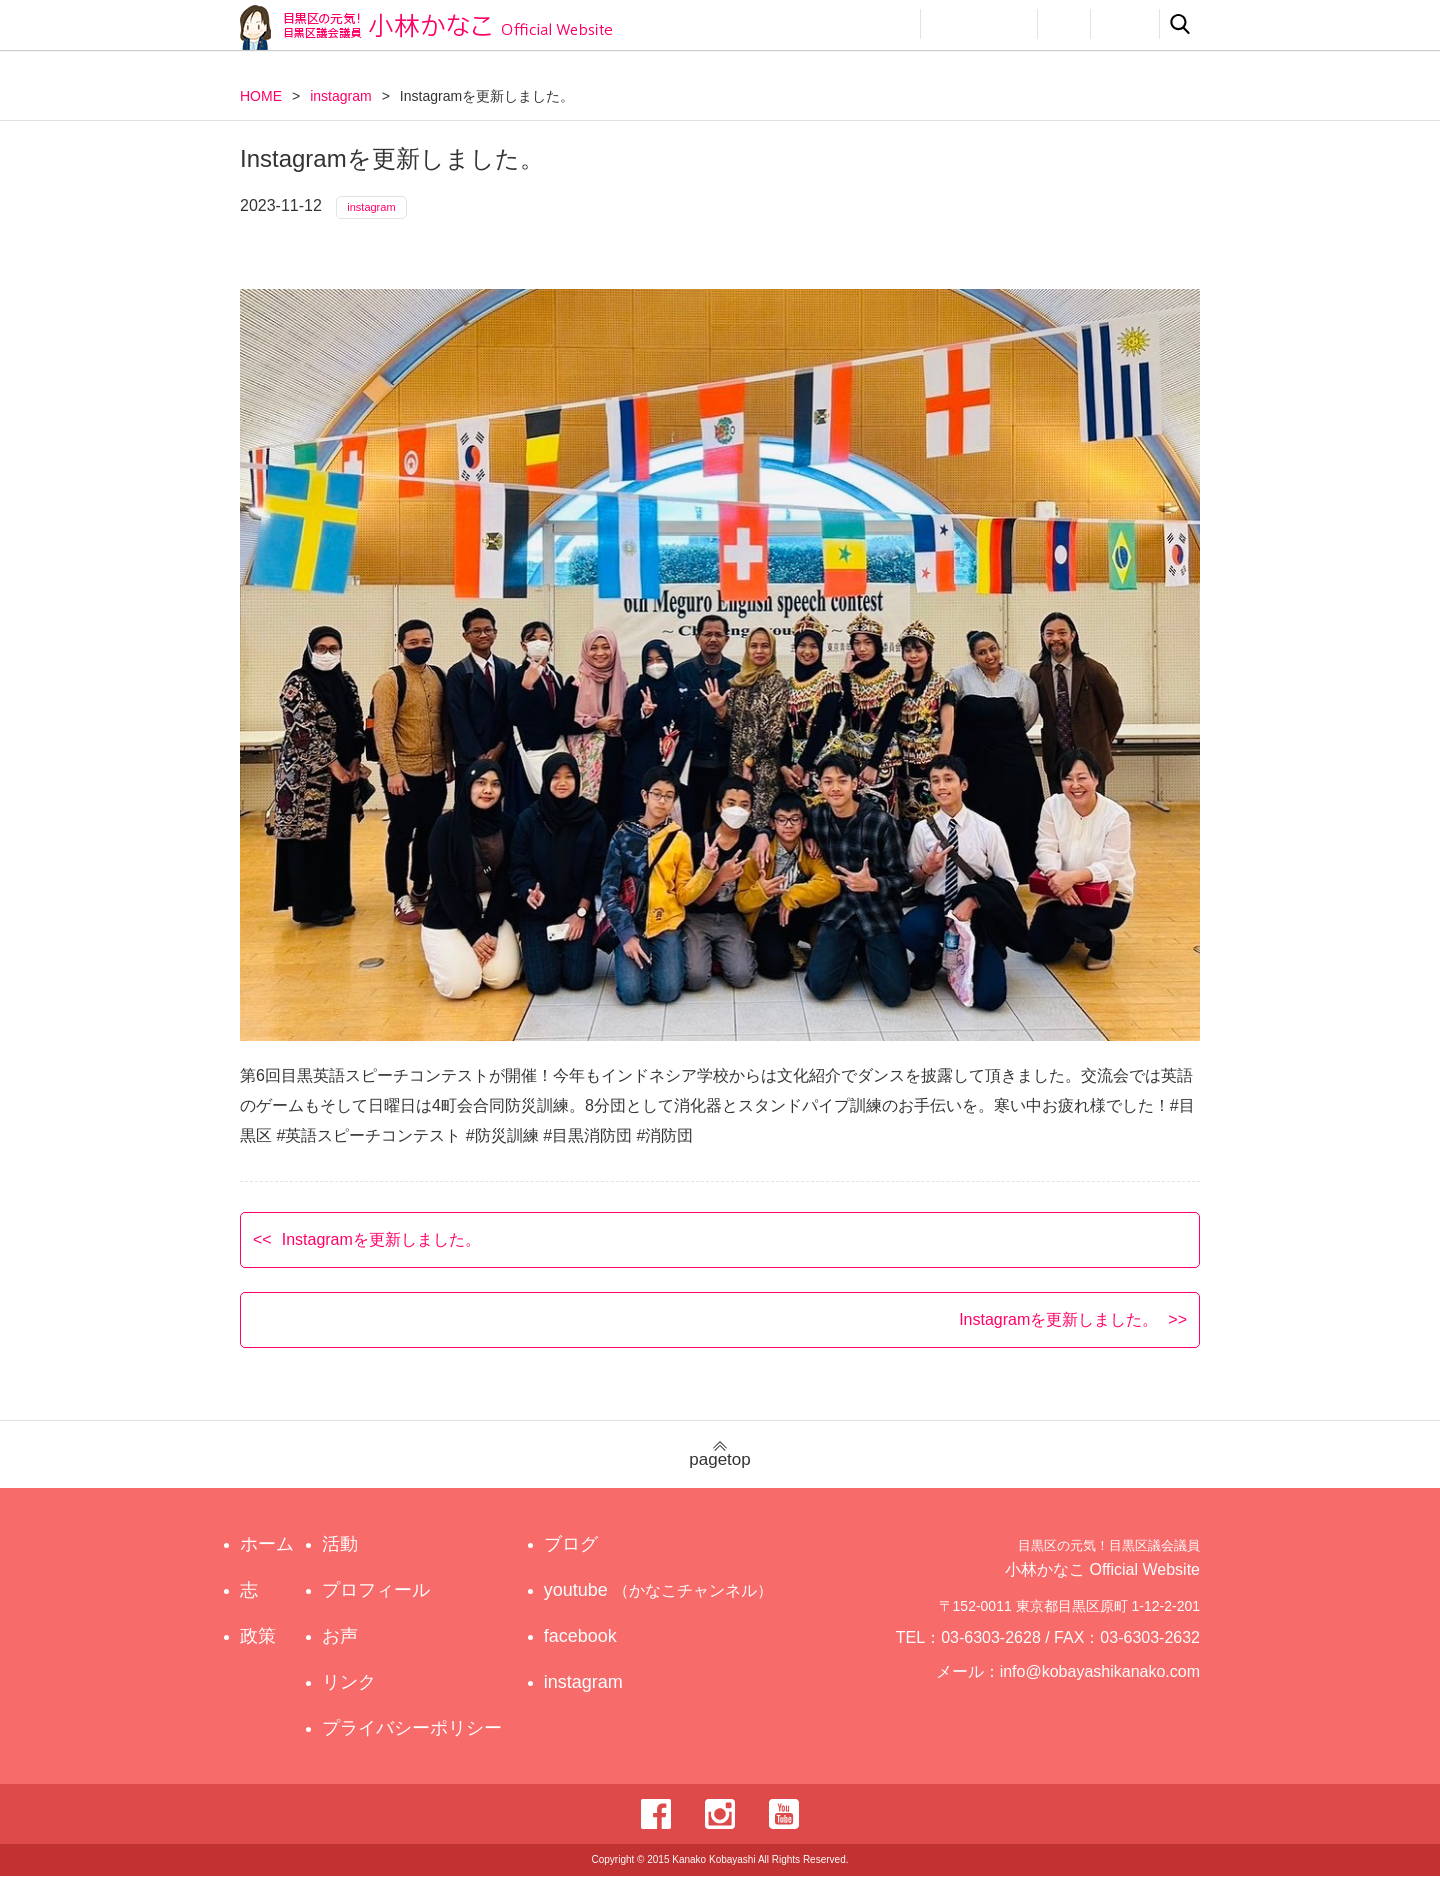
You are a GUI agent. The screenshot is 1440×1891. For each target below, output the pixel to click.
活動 (886, 24)
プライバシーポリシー (417, 1743)
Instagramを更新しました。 (381, 1253)
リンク (1125, 24)
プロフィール (979, 24)
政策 (818, 24)
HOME (261, 96)
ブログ (589, 1559)
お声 (1064, 24)
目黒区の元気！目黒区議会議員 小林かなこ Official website (426, 27)
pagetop (720, 1469)
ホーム (267, 1559)
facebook (598, 1651)
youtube (661, 1605)
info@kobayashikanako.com (1112, 1695)
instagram (340, 96)
